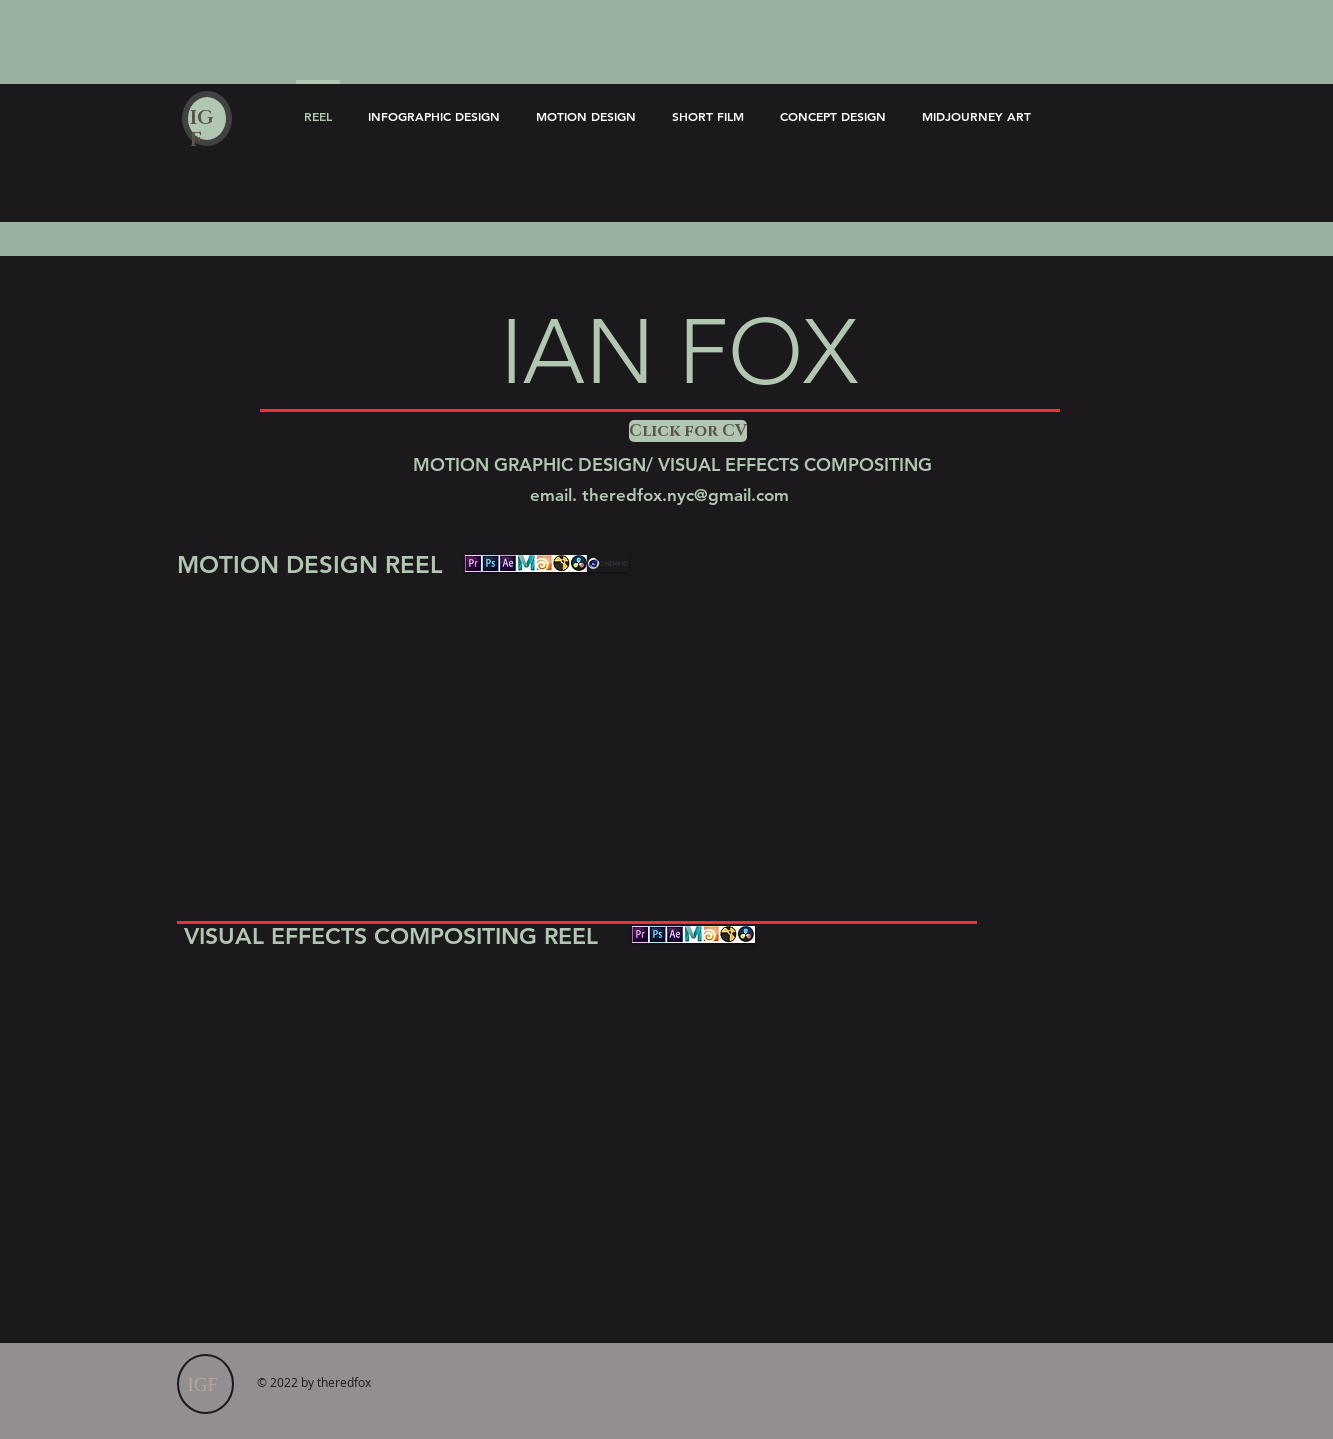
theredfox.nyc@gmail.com (685, 495)
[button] (685, 431)
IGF (201, 129)
